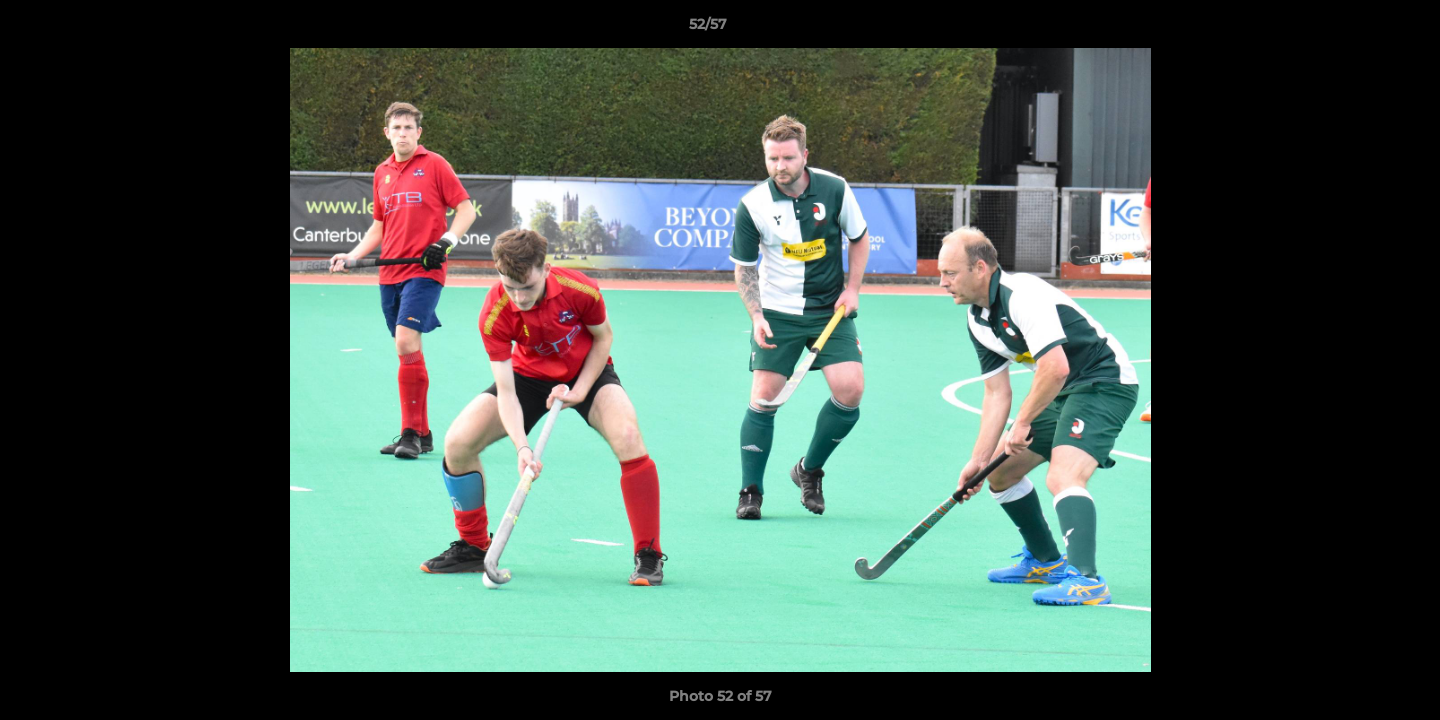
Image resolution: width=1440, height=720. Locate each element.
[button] (1356, 29)
